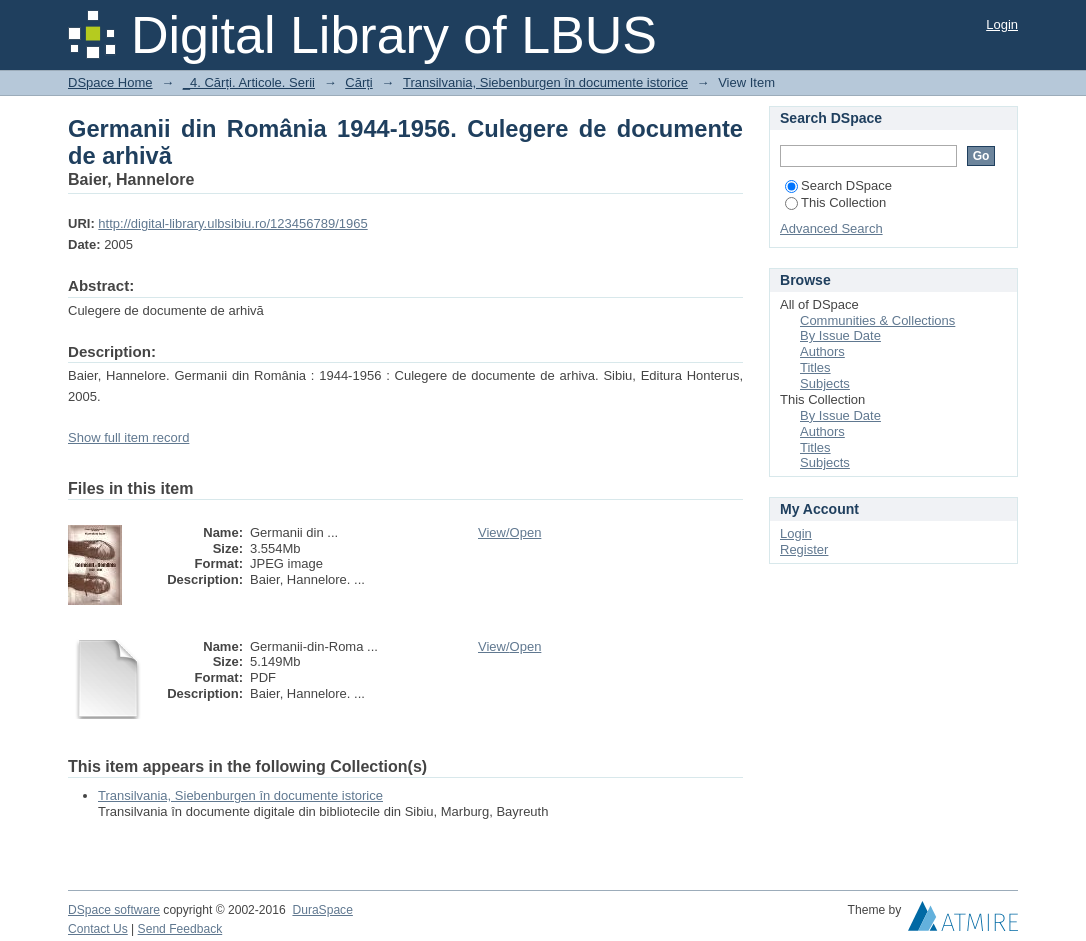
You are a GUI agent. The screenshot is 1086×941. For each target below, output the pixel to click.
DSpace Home (110, 82)
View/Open (509, 532)
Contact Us (98, 929)
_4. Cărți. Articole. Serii (249, 82)
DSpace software (114, 910)
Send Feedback (180, 929)
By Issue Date (840, 335)
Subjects (825, 383)
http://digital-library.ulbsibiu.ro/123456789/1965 (232, 223)
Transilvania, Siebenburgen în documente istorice (545, 82)
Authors (822, 351)
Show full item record (128, 437)
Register (804, 549)
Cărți (358, 82)
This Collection (835, 202)
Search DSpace (838, 185)
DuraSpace (322, 910)
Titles (815, 367)
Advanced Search (831, 228)
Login (1002, 24)
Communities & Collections (877, 320)
